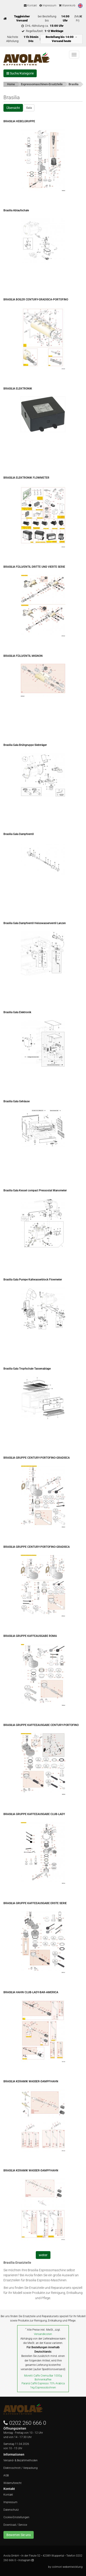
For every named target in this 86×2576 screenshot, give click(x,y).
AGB (6, 2475)
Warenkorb (67, 5)
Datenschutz (11, 2509)
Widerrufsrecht (12, 2483)
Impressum (47, 5)
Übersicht (13, 108)
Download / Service (15, 2524)
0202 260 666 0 (27, 2423)
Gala (29, 107)
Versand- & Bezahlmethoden (20, 2460)
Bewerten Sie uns (18, 2535)
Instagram (26, 2560)
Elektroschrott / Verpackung (20, 2468)
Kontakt (30, 5)
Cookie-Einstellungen (16, 2517)
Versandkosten (43, 2334)
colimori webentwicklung (67, 2566)
